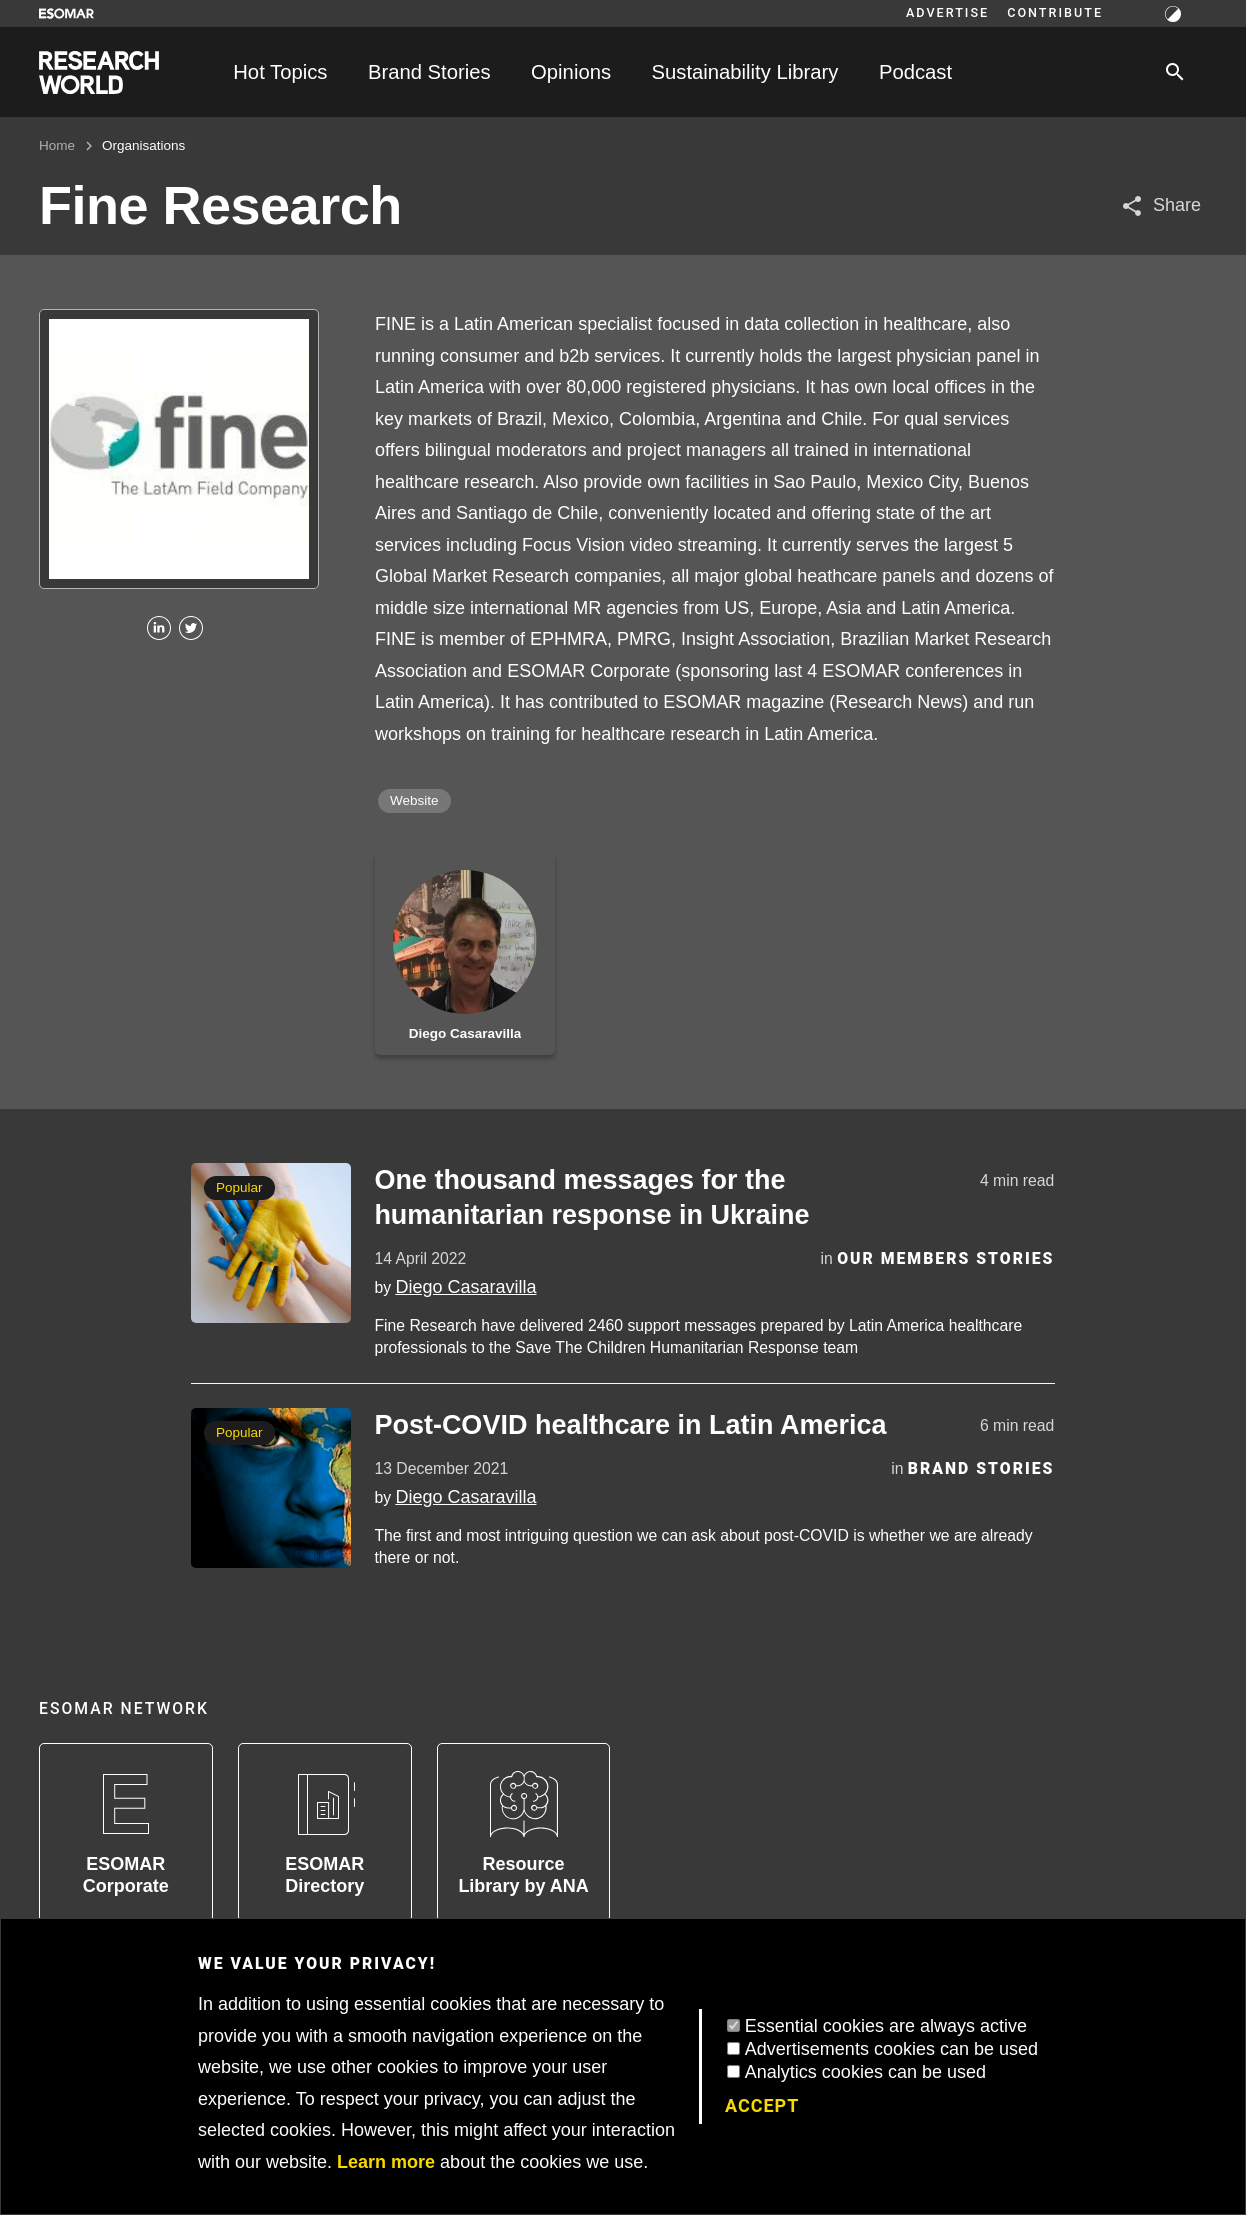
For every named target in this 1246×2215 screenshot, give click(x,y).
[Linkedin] (159, 629)
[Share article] (1160, 205)
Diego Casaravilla (465, 1287)
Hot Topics (280, 72)
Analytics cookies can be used (865, 2072)
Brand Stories (429, 72)
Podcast (915, 72)
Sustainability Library (745, 72)
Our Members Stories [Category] (945, 1258)
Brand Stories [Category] (981, 1468)
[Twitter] (191, 629)
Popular (239, 1187)
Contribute (1055, 13)
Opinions (571, 72)
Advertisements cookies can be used (891, 2049)
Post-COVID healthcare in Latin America (630, 1425)
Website (414, 800)
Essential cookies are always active (886, 2026)
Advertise (947, 13)
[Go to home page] (99, 72)
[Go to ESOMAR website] (66, 13)
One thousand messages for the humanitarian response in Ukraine (591, 1197)
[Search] (1175, 72)
